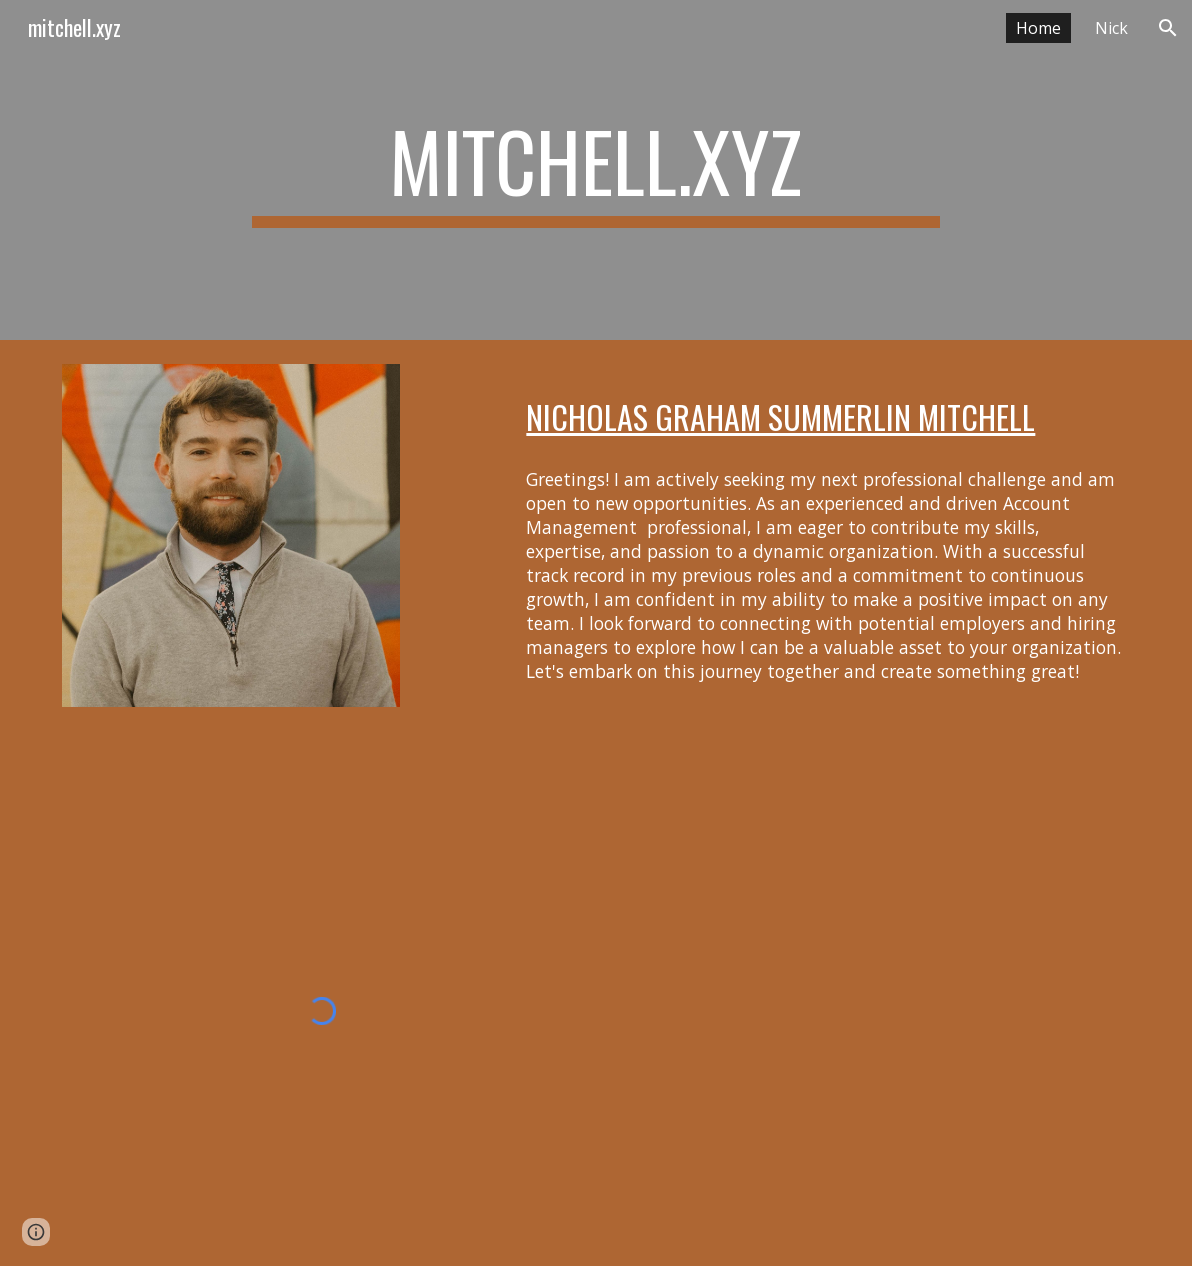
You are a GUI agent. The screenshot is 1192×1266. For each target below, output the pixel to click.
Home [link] (1038, 28)
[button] (1168, 28)
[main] (595, 170)
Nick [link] (1111, 28)
